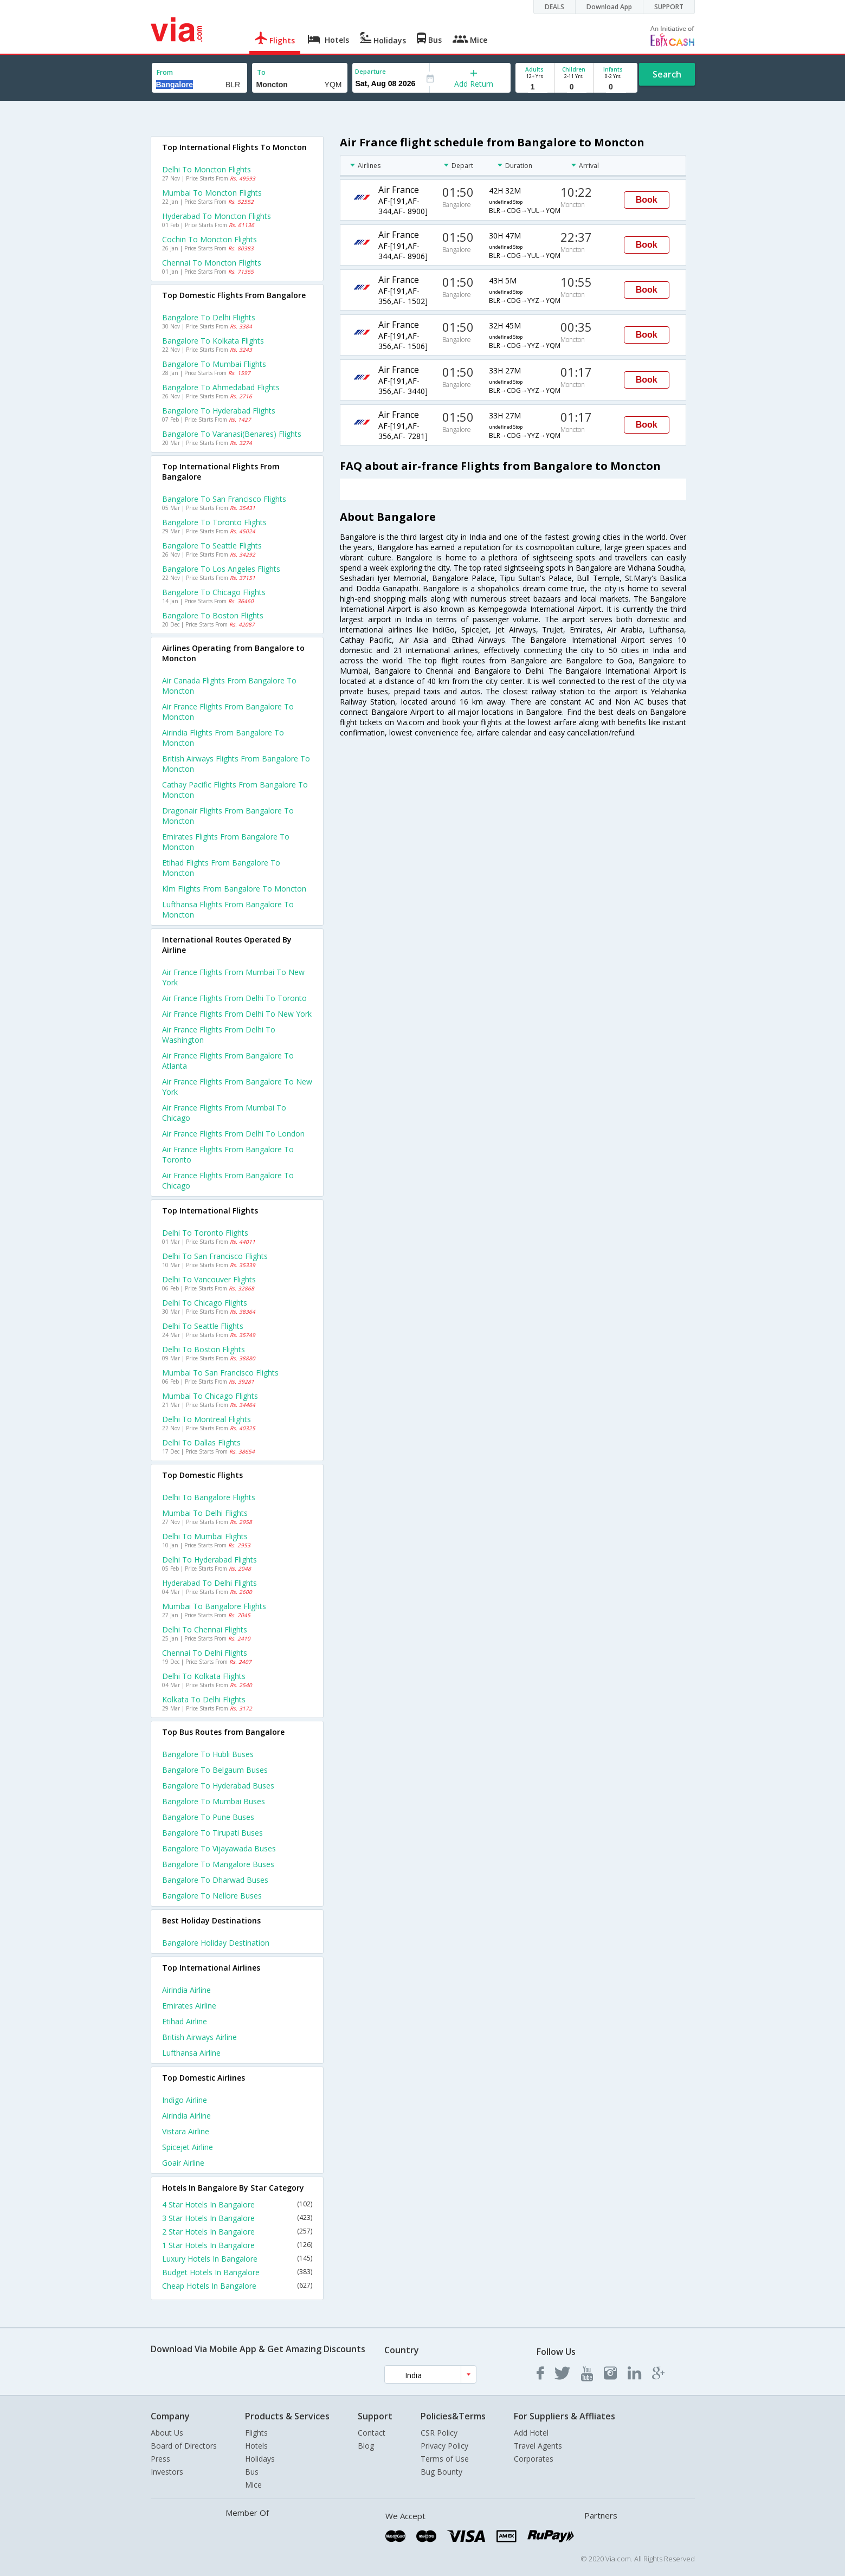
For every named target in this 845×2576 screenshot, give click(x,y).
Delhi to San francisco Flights (215, 1256)
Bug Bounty (441, 2472)
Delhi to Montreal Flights (206, 1419)
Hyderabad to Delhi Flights (209, 1583)
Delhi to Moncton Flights (206, 169)
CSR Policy (439, 2432)
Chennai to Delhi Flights (204, 1653)
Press (160, 2459)
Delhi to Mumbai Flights (205, 1536)
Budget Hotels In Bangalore (237, 2272)
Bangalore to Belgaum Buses (215, 1770)
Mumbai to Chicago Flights (210, 1396)
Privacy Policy (444, 2446)
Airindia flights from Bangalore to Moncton (223, 737)
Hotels (256, 2446)
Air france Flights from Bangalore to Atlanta (228, 1060)
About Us (167, 2432)
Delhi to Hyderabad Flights (209, 1559)
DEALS (554, 6)
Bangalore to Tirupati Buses (212, 1833)
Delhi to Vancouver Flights (209, 1279)
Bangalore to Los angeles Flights (221, 569)
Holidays (260, 2459)
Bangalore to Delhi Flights (208, 317)
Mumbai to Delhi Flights (205, 1513)
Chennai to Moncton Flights (211, 262)
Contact (371, 2432)
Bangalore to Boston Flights (212, 615)
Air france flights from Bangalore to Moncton (228, 711)
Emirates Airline (189, 2005)
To (261, 72)
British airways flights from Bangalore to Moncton (236, 763)
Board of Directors (184, 2446)
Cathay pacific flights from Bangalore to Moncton (235, 789)
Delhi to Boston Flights (203, 1349)
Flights (256, 2432)
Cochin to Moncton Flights (209, 239)
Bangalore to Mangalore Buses (218, 1864)
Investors (167, 2472)
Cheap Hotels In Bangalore (237, 2286)
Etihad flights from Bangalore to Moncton (221, 867)
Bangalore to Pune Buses (208, 1817)
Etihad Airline (184, 2021)
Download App (609, 6)
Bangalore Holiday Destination (215, 1943)
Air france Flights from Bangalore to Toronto (228, 1154)
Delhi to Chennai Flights (204, 1629)
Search (667, 74)
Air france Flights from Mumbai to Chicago (224, 1112)
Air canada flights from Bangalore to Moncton (229, 685)
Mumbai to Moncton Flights (212, 193)
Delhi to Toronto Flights (205, 1233)
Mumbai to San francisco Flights (220, 1372)
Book (646, 199)
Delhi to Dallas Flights (201, 1442)
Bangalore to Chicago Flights (214, 592)
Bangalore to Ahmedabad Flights (221, 387)
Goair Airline (183, 2163)
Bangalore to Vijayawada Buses (219, 1848)
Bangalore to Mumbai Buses (213, 1801)
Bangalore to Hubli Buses (208, 1754)
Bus (252, 2472)
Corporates (533, 2459)
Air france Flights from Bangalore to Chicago (228, 1180)
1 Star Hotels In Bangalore (237, 2245)
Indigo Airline (184, 2100)
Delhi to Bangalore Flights (208, 1497)
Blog (366, 2446)
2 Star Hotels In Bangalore (237, 2231)
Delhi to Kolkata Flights (204, 1676)
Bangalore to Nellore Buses (212, 1895)
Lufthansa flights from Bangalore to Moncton (228, 909)
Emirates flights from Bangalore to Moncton (225, 841)
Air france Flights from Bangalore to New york (237, 1086)
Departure (370, 71)
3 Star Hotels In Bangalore (237, 2218)
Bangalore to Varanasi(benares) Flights (231, 434)
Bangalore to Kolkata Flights (213, 340)
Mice (253, 2485)
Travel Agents (538, 2446)
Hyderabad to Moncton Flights (216, 216)
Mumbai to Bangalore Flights (214, 1606)
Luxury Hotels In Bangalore (237, 2259)
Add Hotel (531, 2432)
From (165, 72)
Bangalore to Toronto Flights (214, 522)
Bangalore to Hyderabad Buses (218, 1785)
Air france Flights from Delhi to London (233, 1133)
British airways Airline (199, 2037)
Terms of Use (445, 2459)
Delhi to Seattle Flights (202, 1326)
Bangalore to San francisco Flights (224, 499)
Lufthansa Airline (191, 2053)
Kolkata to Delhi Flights (204, 1699)
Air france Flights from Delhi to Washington (218, 1034)
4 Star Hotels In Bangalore (237, 2204)
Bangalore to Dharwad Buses (215, 1880)
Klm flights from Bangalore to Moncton (234, 888)
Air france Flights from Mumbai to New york (233, 977)
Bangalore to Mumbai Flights (214, 364)
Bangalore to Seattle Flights (212, 545)
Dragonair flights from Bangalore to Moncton (228, 815)
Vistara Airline (185, 2131)
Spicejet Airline (187, 2147)
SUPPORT (668, 6)
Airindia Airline (186, 1990)
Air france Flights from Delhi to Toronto (234, 998)
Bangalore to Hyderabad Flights (218, 410)
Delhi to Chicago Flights (204, 1302)
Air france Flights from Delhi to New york (237, 1014)
